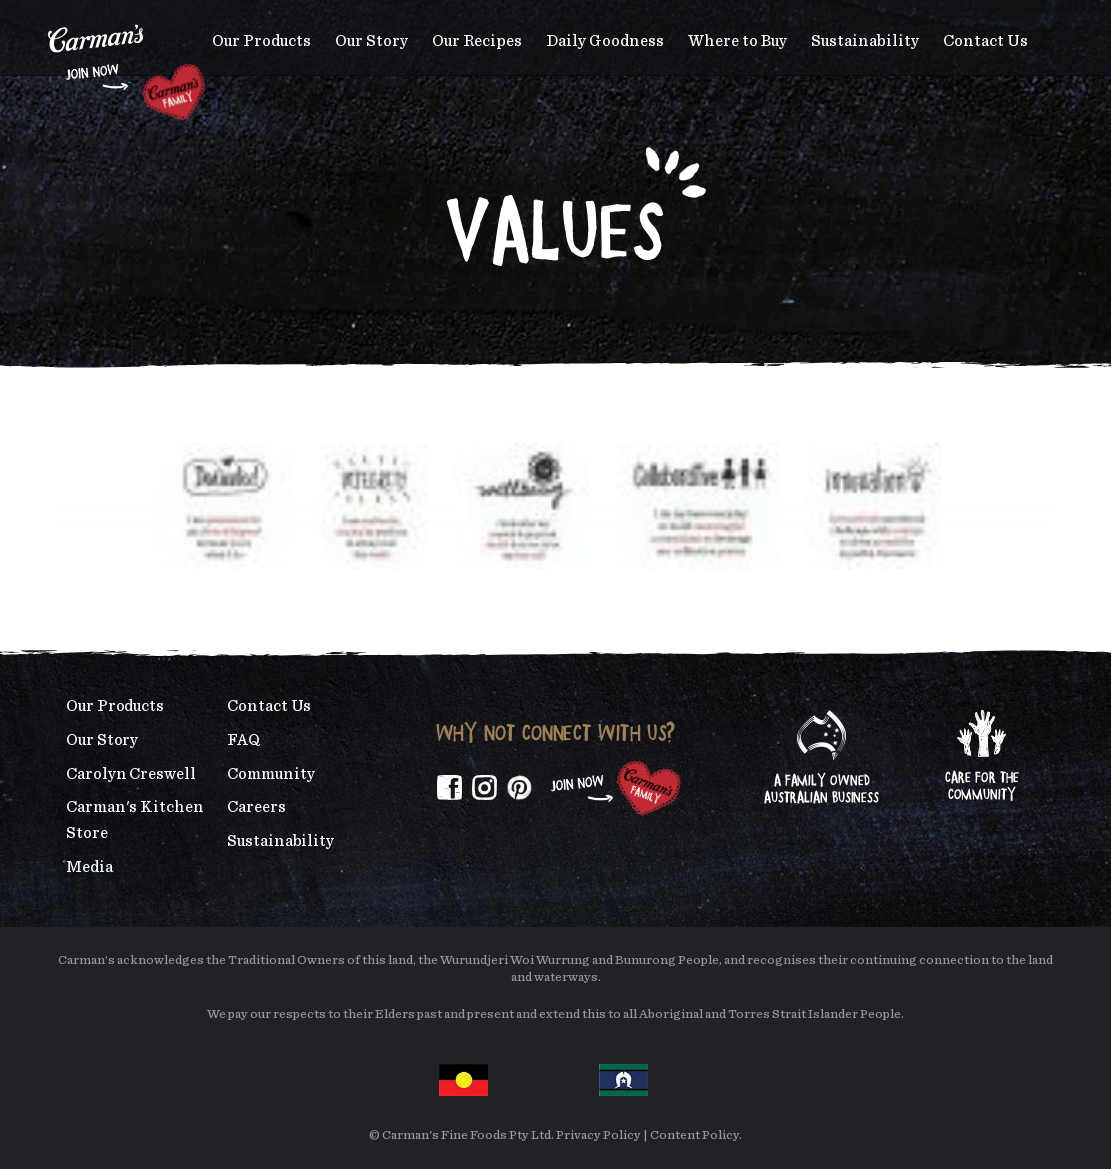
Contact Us (985, 41)
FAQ (243, 740)
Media (89, 867)
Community (270, 774)
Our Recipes (477, 41)
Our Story (371, 41)
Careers (256, 807)
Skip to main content (48, 14)
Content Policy (694, 1135)
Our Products (261, 41)
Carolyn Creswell (131, 774)
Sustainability (865, 41)
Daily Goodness (605, 41)
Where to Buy (737, 41)
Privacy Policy (598, 1135)
